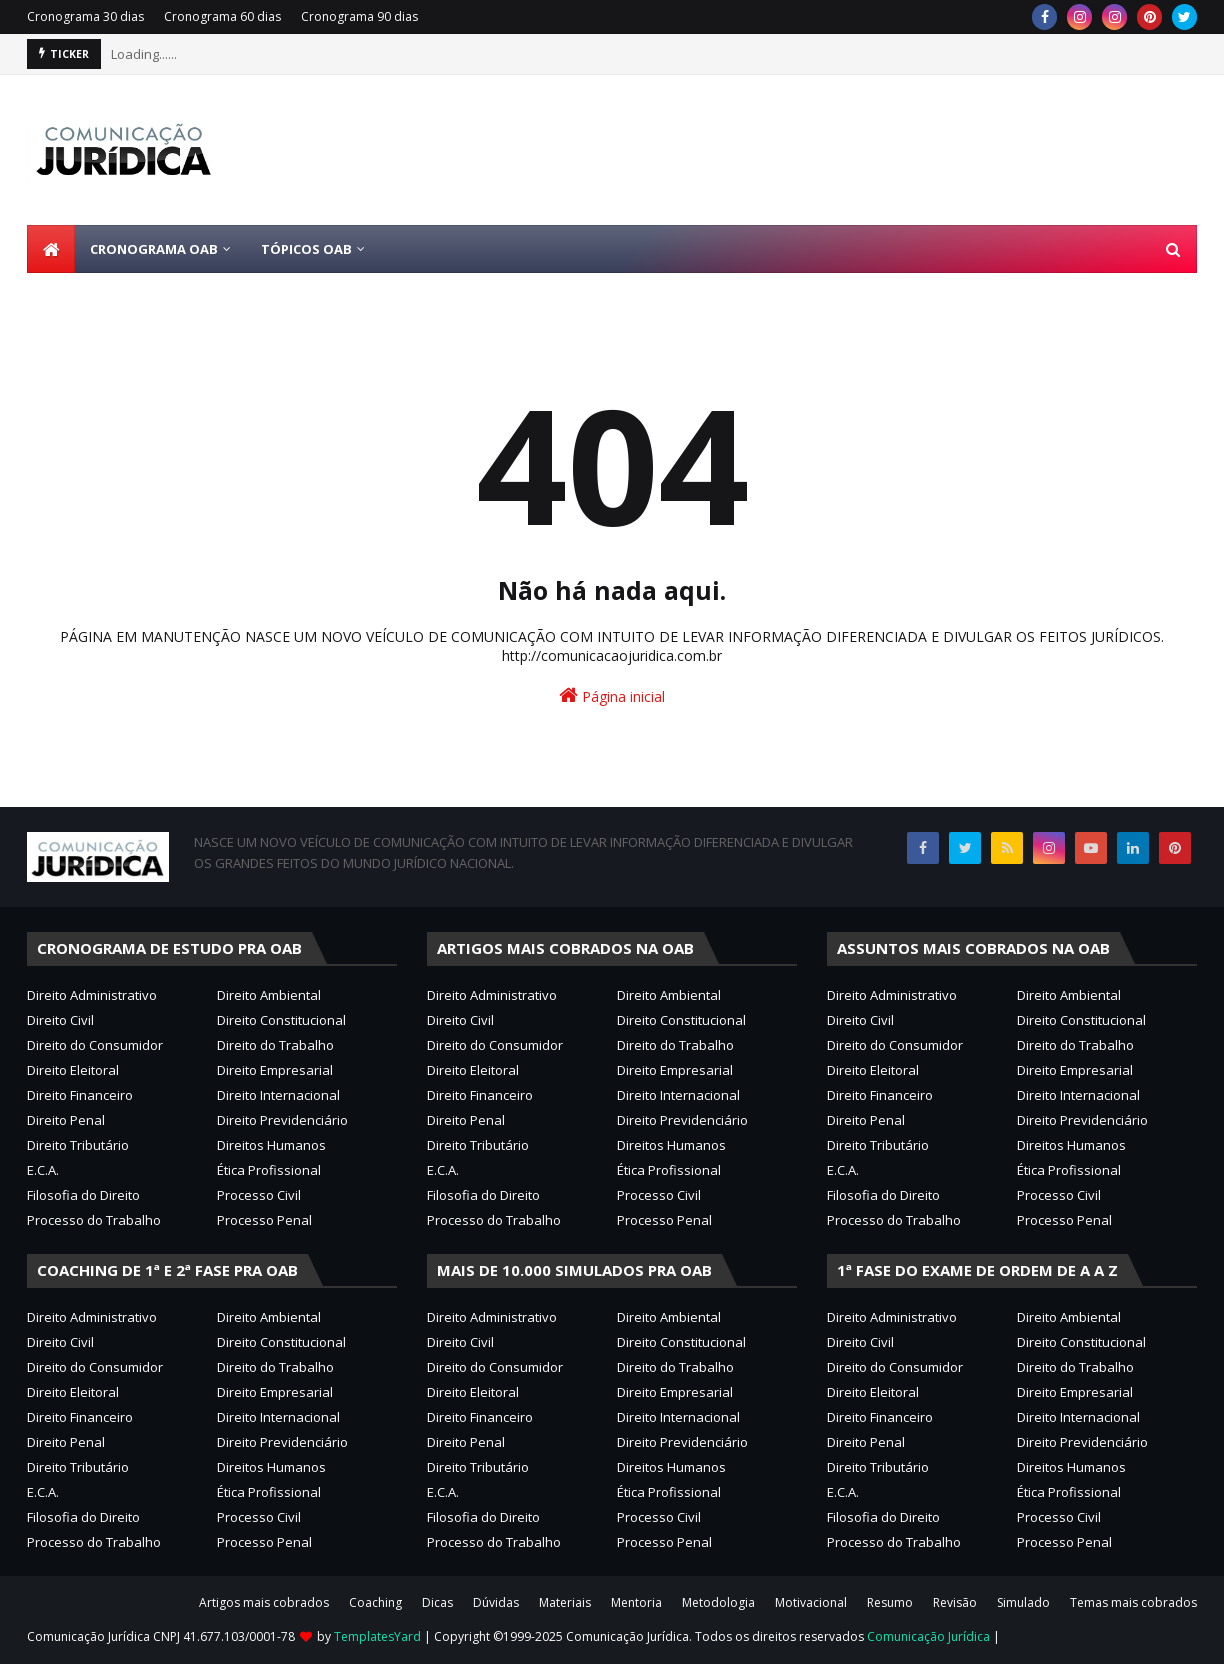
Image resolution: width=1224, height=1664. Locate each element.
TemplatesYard (377, 1636)
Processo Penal (264, 1220)
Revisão (955, 1602)
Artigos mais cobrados (264, 1602)
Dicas (437, 1602)
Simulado (1023, 1602)
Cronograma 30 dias (85, 16)
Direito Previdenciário (282, 1120)
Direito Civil (60, 1020)
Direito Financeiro (80, 1095)
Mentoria (636, 1602)
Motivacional (811, 1602)
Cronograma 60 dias (222, 16)
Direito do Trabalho (275, 1045)
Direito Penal (66, 1120)
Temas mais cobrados (1133, 1602)
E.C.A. (43, 1170)
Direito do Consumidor (95, 1045)
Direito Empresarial (275, 1070)
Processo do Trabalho (94, 1220)
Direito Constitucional (281, 1020)
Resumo (890, 1602)
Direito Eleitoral (73, 1070)
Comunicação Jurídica (928, 1636)
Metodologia (718, 1602)
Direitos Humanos (271, 1145)
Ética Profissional (269, 1170)
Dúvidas (496, 1602)
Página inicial (612, 695)
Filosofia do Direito (83, 1195)
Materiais (565, 1602)
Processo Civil (259, 1195)
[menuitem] (51, 249)
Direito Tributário (78, 1145)
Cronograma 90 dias (359, 16)
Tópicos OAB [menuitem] (306, 249)
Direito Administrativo (92, 995)
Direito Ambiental (269, 995)
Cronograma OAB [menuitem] (154, 249)
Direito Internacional (278, 1095)
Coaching (375, 1602)
